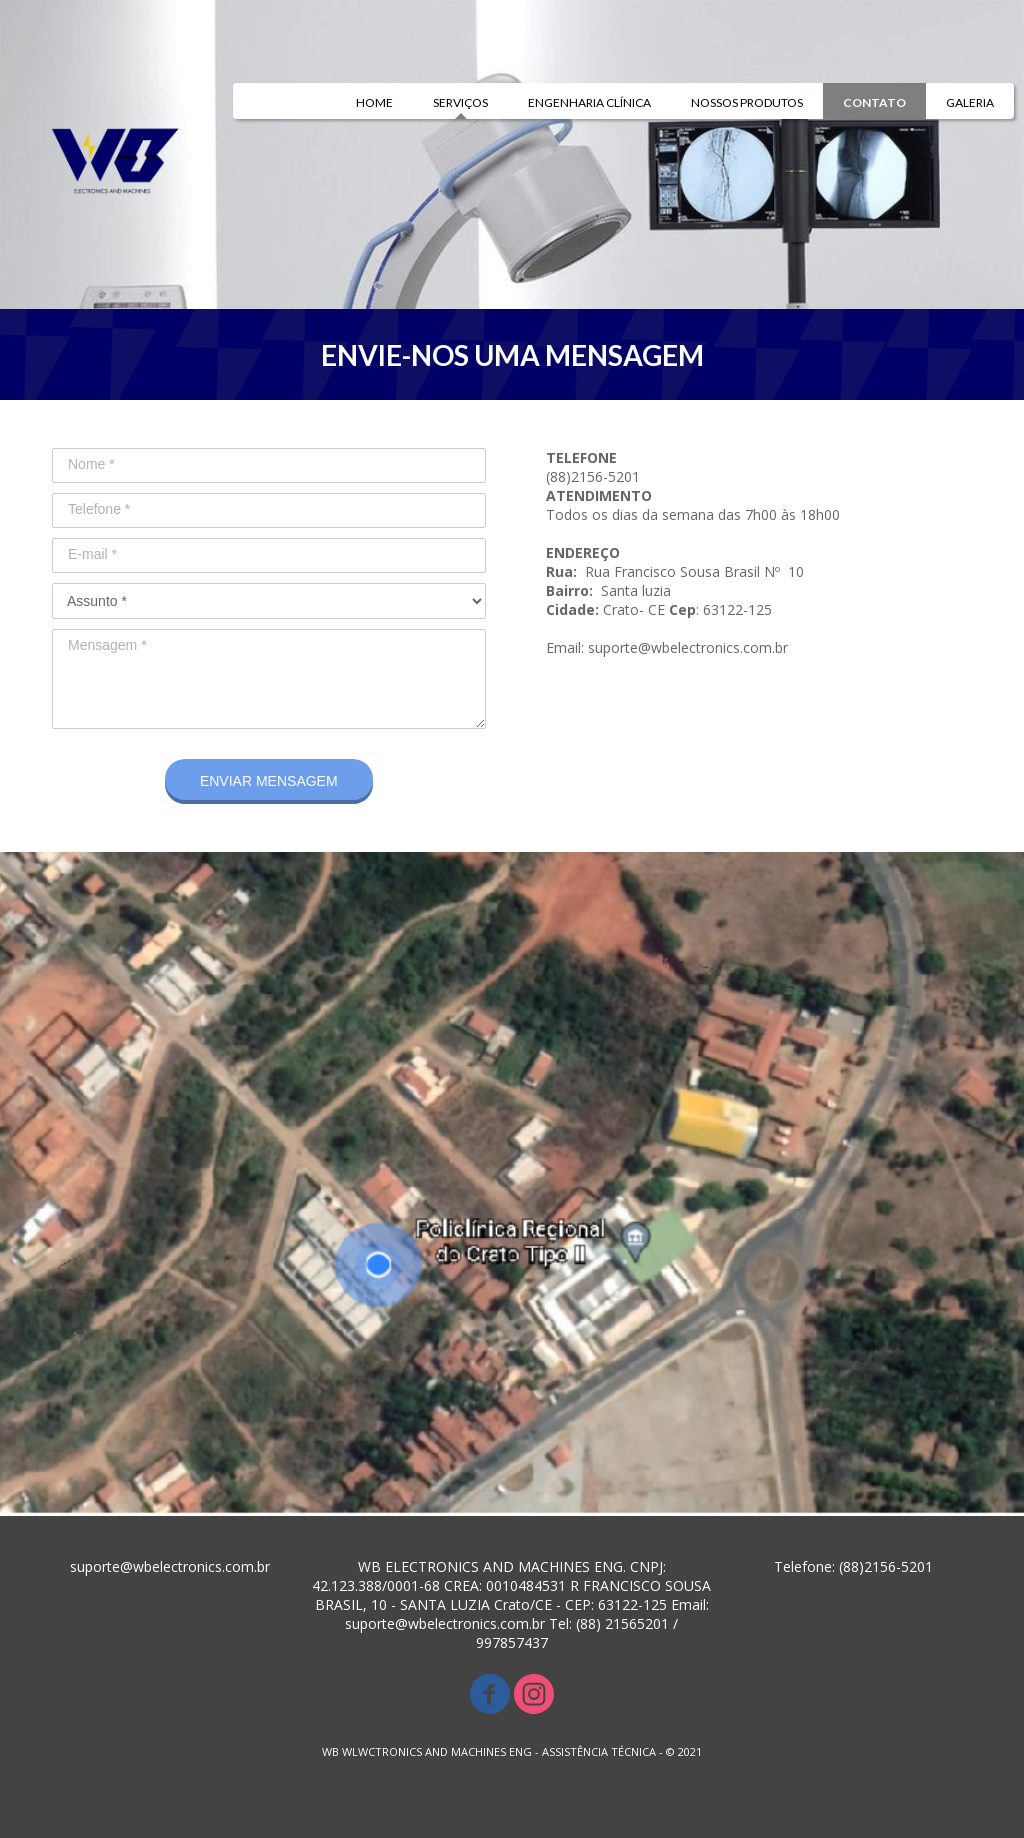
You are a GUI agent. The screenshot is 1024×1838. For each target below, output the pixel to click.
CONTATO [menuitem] (874, 102)
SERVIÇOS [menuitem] (460, 102)
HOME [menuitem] (374, 102)
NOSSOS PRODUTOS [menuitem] (747, 102)
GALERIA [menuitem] (970, 102)
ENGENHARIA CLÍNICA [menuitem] (589, 102)
